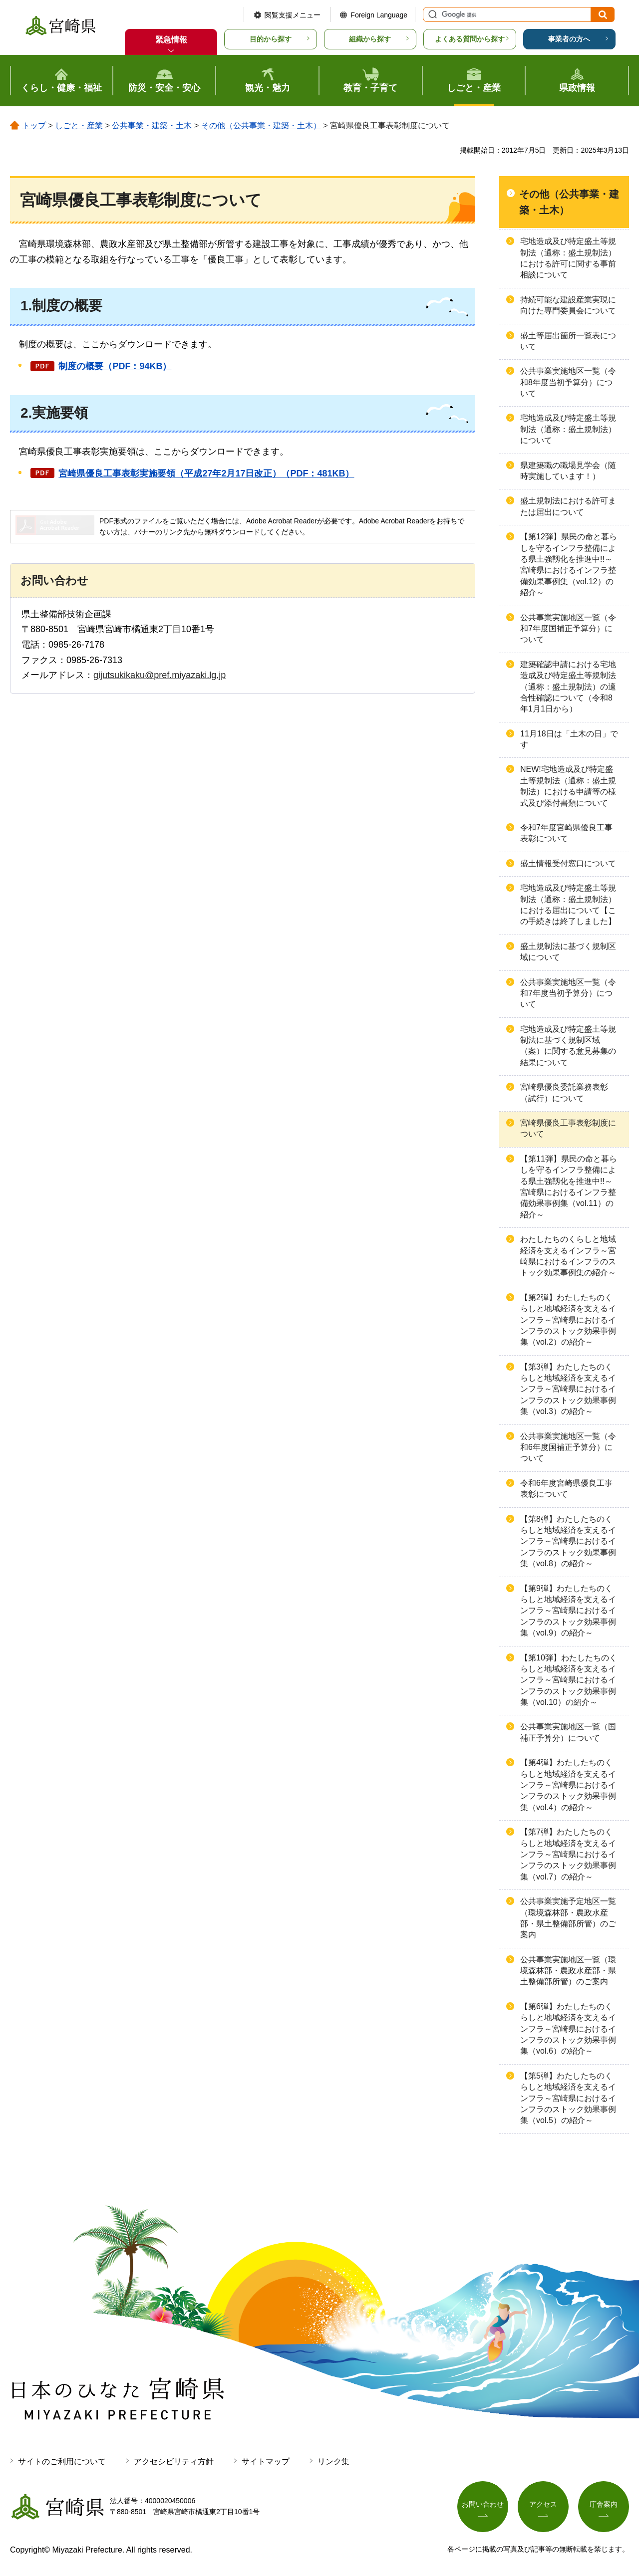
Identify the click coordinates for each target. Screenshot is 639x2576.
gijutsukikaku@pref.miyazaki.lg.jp (159, 675)
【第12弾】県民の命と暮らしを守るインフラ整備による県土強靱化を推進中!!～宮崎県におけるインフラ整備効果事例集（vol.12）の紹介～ (568, 564)
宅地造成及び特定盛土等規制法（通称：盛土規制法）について (568, 429)
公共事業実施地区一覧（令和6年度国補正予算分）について (568, 1447)
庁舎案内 (604, 2504)
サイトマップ (266, 2461)
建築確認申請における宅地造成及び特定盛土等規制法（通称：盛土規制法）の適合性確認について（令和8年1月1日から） (568, 686)
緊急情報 (171, 39)
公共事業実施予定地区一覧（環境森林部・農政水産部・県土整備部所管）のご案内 (568, 1918)
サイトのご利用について (62, 2461)
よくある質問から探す (470, 39)
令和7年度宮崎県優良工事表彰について (566, 833)
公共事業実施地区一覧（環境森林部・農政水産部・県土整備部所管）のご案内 (568, 1970)
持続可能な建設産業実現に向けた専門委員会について (568, 305)
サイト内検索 (431, 14)
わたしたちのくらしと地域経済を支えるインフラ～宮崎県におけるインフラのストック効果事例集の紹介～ (568, 1256)
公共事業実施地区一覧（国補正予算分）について (568, 1732)
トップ (34, 125)
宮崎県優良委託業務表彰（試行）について (564, 1092)
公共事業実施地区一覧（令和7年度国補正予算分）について (568, 628)
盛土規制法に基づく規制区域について (568, 951)
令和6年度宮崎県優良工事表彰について (566, 1488)
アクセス (543, 2504)
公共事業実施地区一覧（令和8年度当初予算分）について (568, 382)
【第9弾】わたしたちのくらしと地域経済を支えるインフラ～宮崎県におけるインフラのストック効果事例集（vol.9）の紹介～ (568, 1611)
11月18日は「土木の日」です (569, 739)
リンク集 (333, 2461)
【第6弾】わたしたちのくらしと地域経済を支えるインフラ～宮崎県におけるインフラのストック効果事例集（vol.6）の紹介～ (568, 2029)
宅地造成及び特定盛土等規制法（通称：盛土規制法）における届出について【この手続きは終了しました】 (568, 905)
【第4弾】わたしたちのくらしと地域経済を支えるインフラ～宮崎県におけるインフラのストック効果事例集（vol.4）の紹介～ (568, 1785)
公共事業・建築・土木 (152, 125)
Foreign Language (378, 15)
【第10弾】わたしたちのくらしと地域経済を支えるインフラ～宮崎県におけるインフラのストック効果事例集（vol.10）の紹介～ (568, 1680)
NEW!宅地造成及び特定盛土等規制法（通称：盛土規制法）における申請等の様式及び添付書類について (568, 786)
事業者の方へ (569, 39)
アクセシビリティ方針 (174, 2461)
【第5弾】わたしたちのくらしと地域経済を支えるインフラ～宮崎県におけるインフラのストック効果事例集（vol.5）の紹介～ (568, 2098)
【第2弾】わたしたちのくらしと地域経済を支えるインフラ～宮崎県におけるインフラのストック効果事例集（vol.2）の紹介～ (568, 1320)
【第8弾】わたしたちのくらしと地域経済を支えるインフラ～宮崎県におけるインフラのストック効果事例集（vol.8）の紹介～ (568, 1541)
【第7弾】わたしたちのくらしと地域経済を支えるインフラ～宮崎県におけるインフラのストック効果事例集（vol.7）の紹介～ (568, 1854)
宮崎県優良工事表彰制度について (568, 1128)
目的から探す (271, 39)
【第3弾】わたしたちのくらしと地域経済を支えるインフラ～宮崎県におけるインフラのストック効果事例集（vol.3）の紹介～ (568, 1389)
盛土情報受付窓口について (568, 863)
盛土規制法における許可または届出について (568, 506)
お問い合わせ (483, 2504)
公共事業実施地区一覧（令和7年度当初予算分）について (568, 993)
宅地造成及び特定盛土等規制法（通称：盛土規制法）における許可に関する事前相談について (568, 258)
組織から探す (370, 39)
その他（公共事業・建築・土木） (261, 125)
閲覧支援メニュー (292, 15)
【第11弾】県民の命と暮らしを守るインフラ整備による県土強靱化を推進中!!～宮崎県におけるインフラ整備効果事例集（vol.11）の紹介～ (568, 1187)
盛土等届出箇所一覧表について (568, 341)
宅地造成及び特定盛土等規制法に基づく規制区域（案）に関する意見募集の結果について (568, 1046)
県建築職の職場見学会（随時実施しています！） (568, 470)
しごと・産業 (79, 125)
